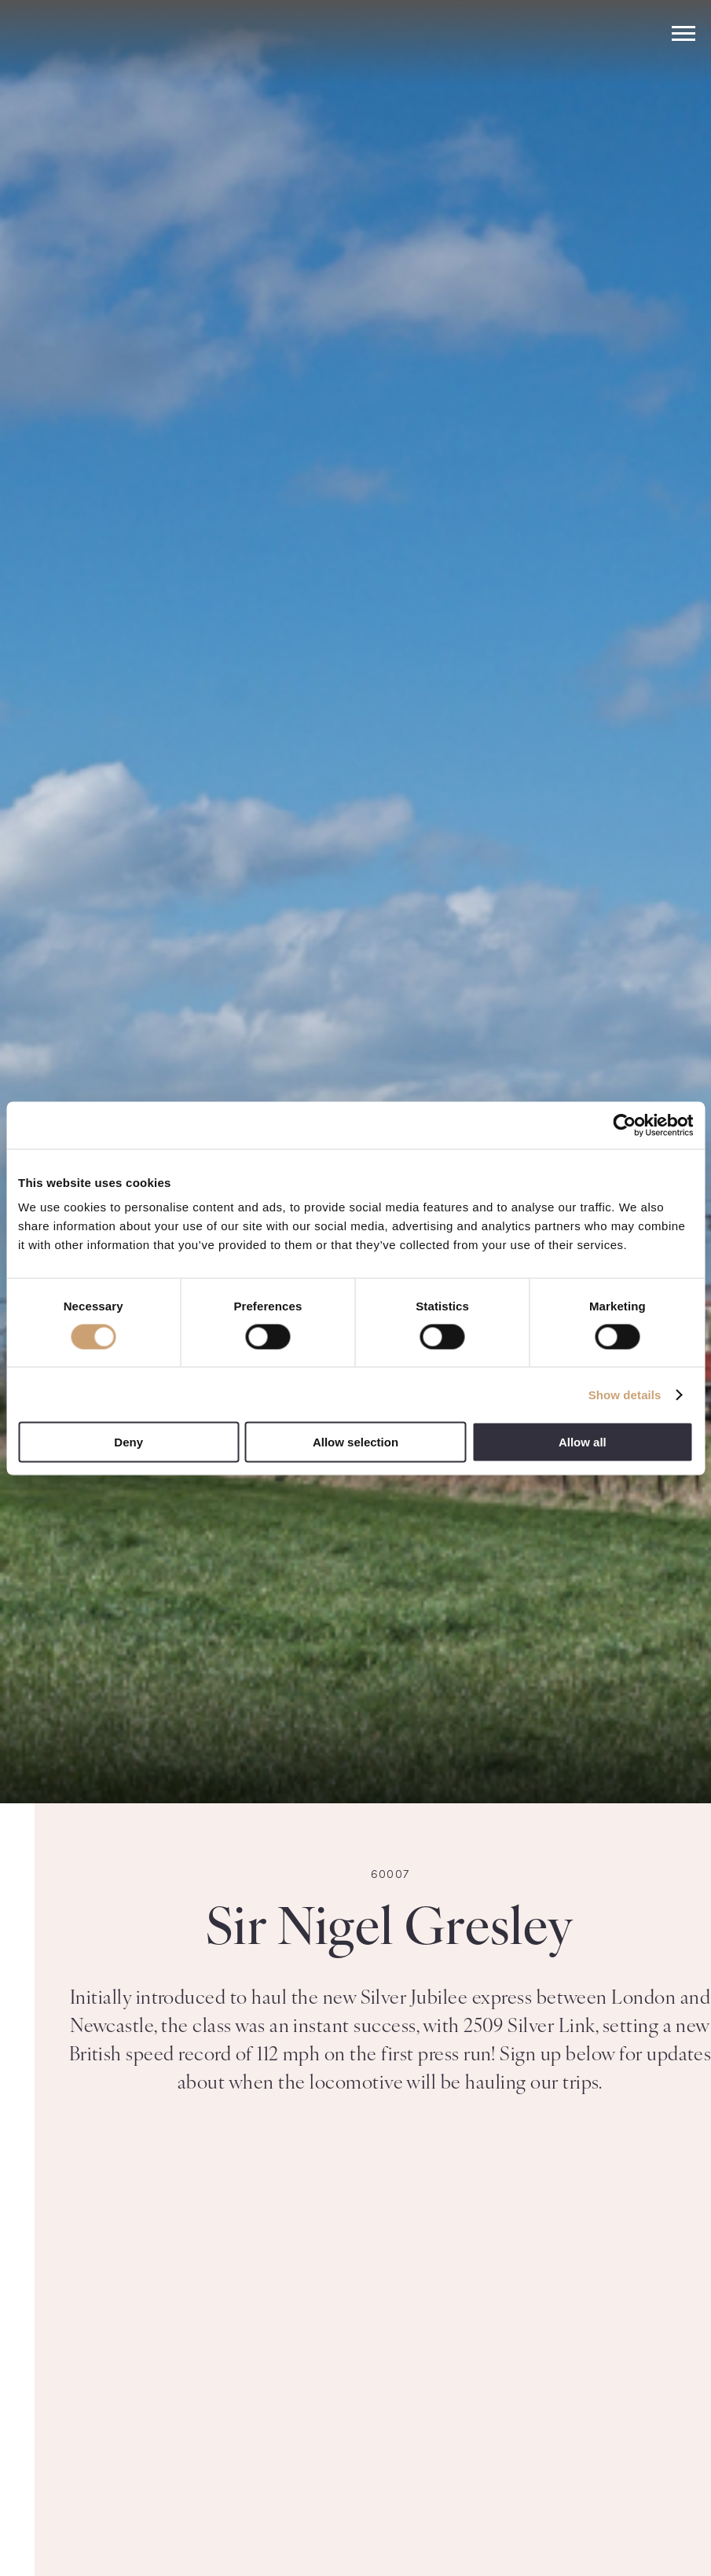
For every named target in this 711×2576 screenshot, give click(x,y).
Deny (128, 1442)
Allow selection (355, 1442)
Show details (625, 1394)
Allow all (583, 1442)
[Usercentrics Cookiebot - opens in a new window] (624, 1125)
